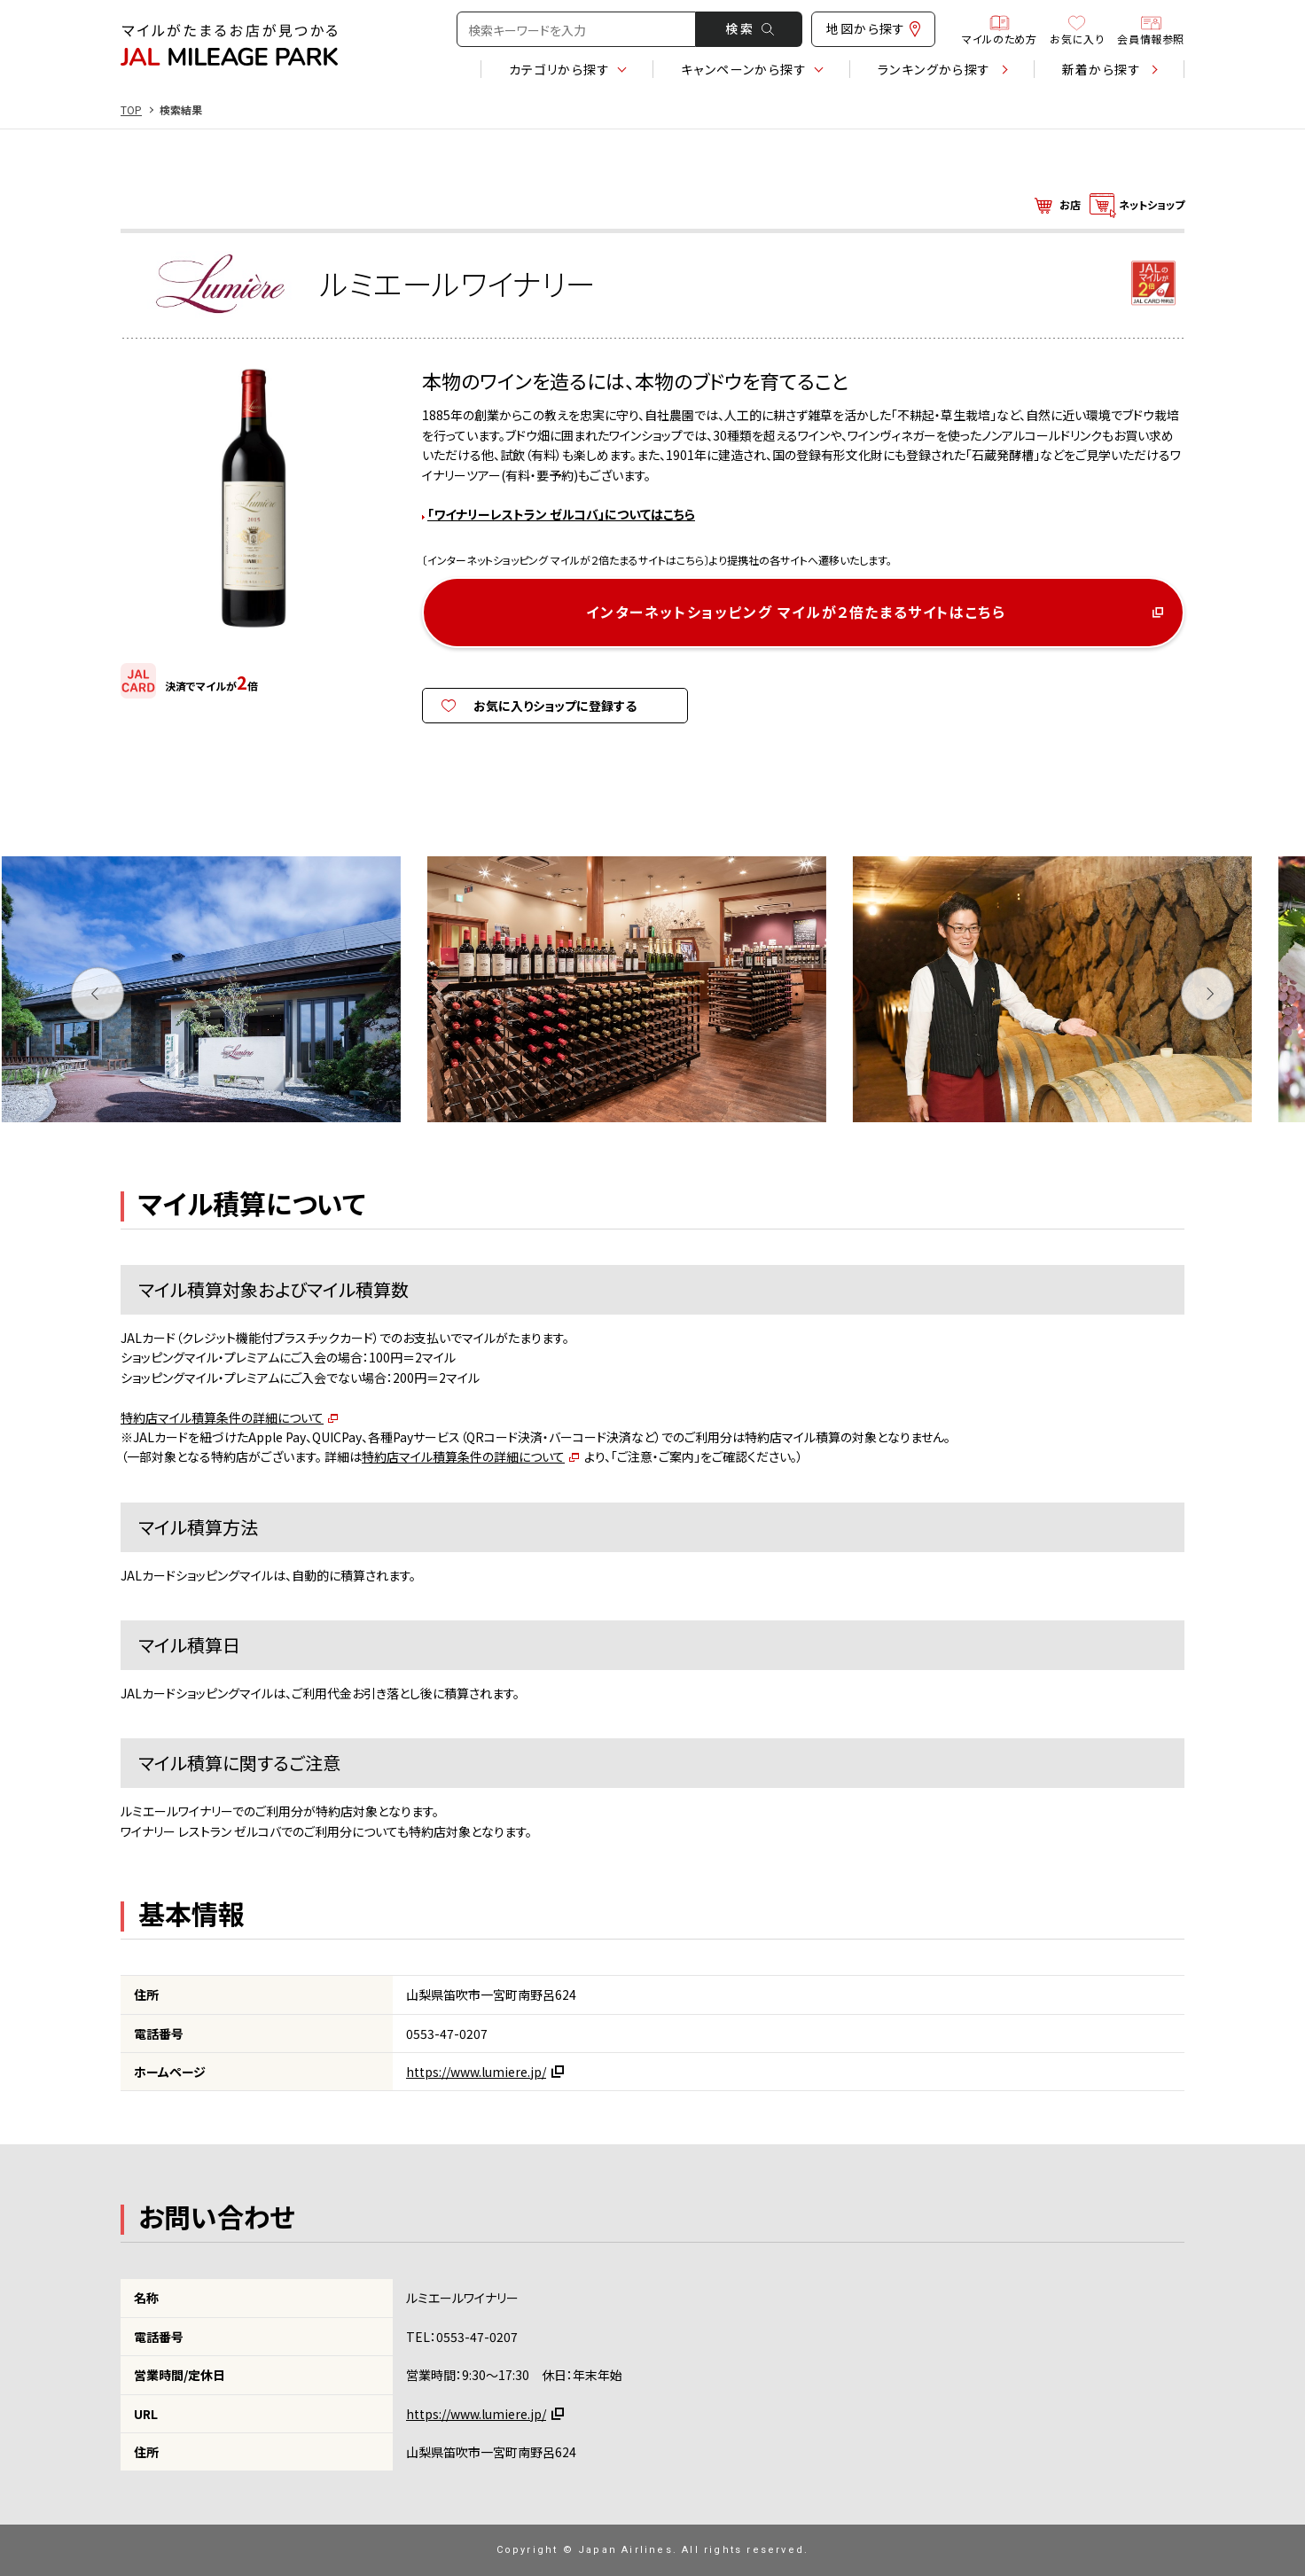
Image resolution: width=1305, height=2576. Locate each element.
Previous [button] (98, 994)
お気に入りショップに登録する (555, 705)
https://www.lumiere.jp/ (476, 2071)
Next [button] (1208, 994)
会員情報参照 (1150, 29)
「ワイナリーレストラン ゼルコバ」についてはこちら (561, 514)
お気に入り (1077, 29)
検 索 (749, 28)
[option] (227, 993)
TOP (131, 110)
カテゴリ (559, 69)
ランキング (934, 69)
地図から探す (872, 28)
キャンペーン (744, 69)
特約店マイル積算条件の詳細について (222, 1417)
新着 (1101, 69)
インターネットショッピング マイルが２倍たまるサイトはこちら (795, 611)
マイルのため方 (999, 29)
